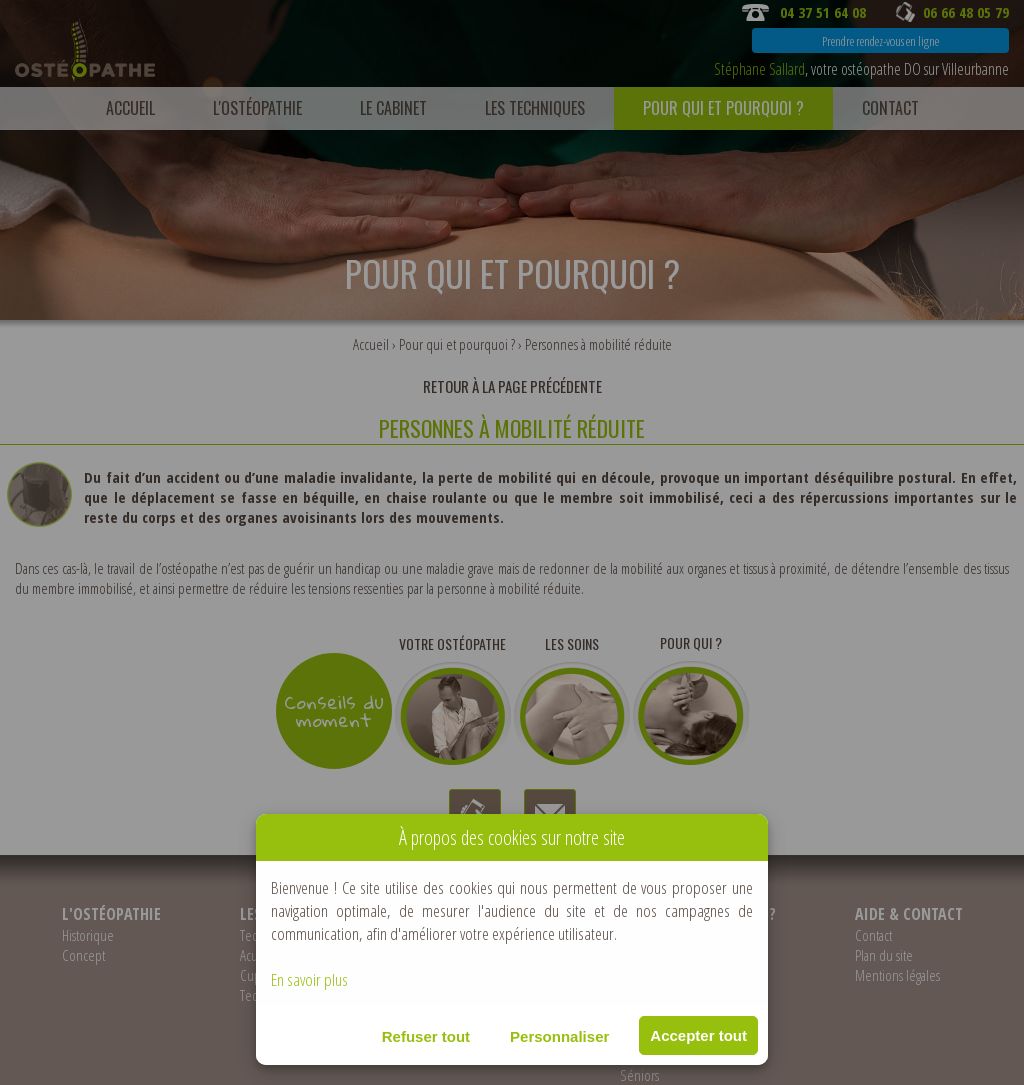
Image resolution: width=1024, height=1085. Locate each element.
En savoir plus (309, 979)
